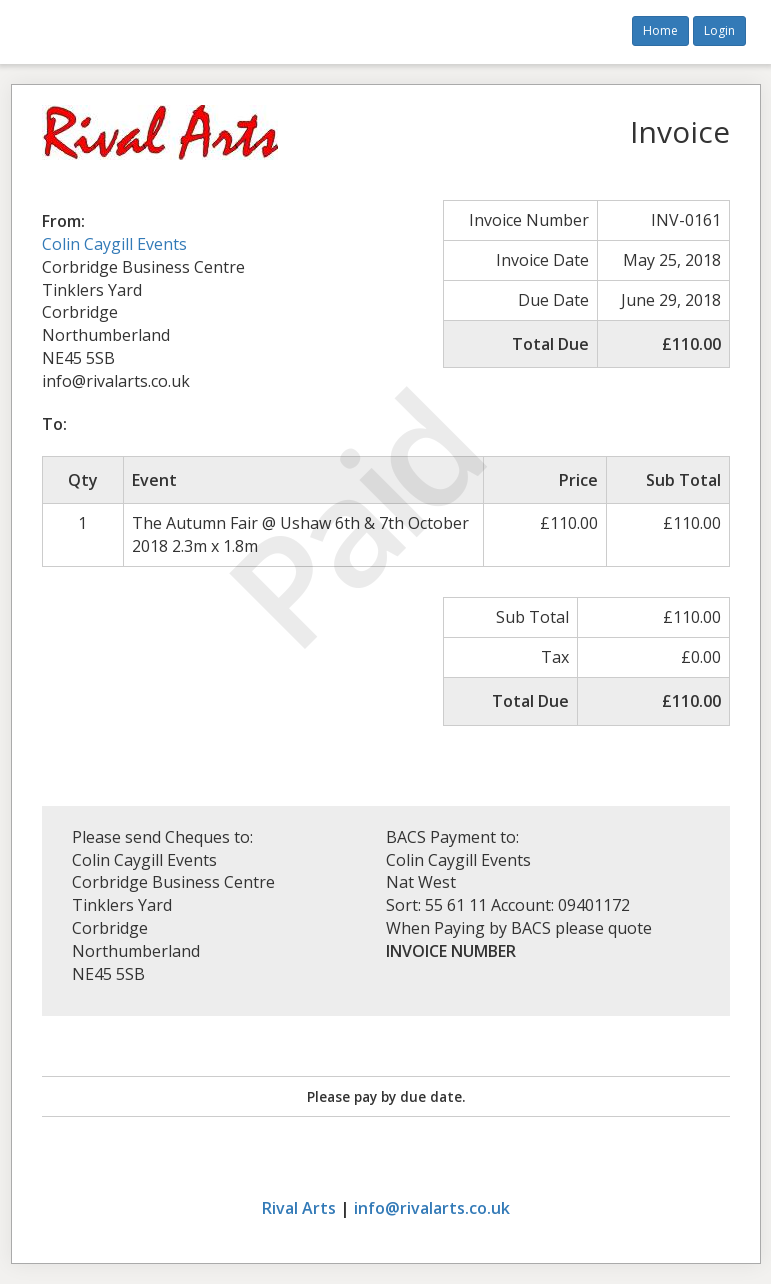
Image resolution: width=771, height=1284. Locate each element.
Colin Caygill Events (114, 244)
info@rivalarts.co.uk (432, 1208)
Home (660, 30)
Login (719, 30)
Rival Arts (299, 1208)
